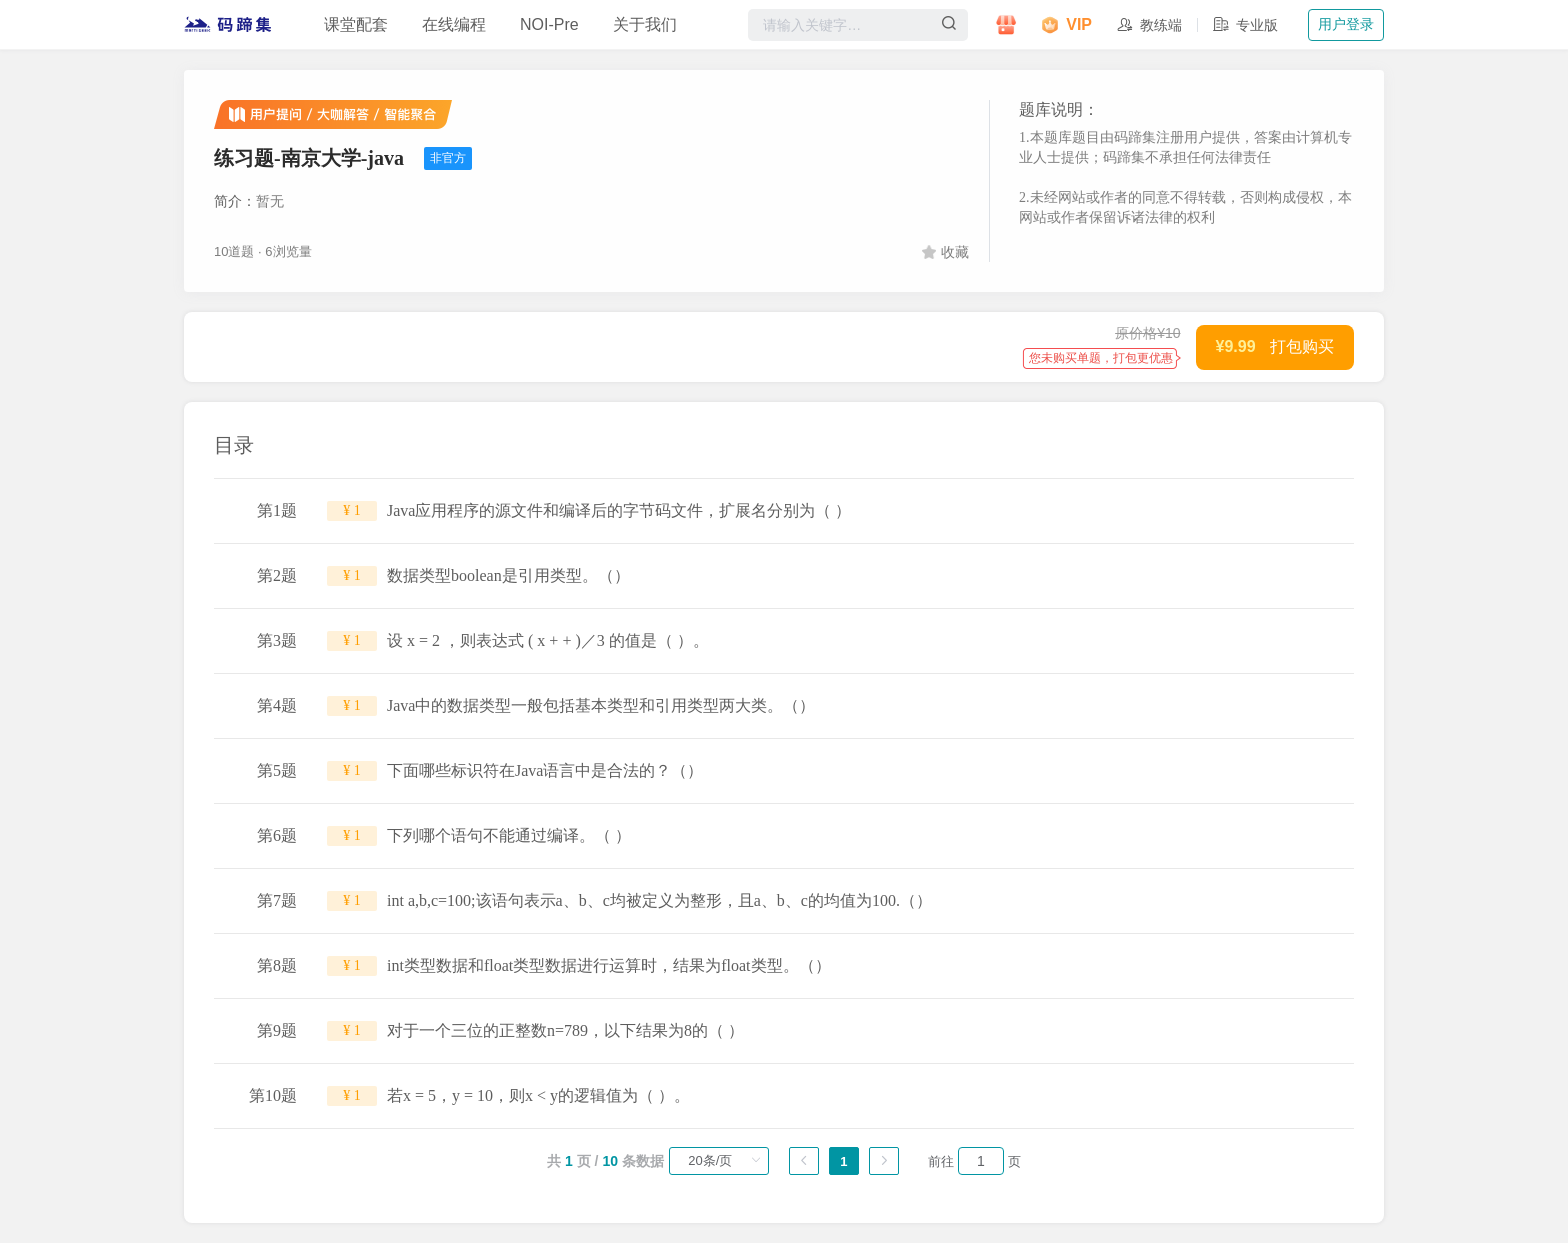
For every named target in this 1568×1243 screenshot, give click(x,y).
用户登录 (1346, 24)
